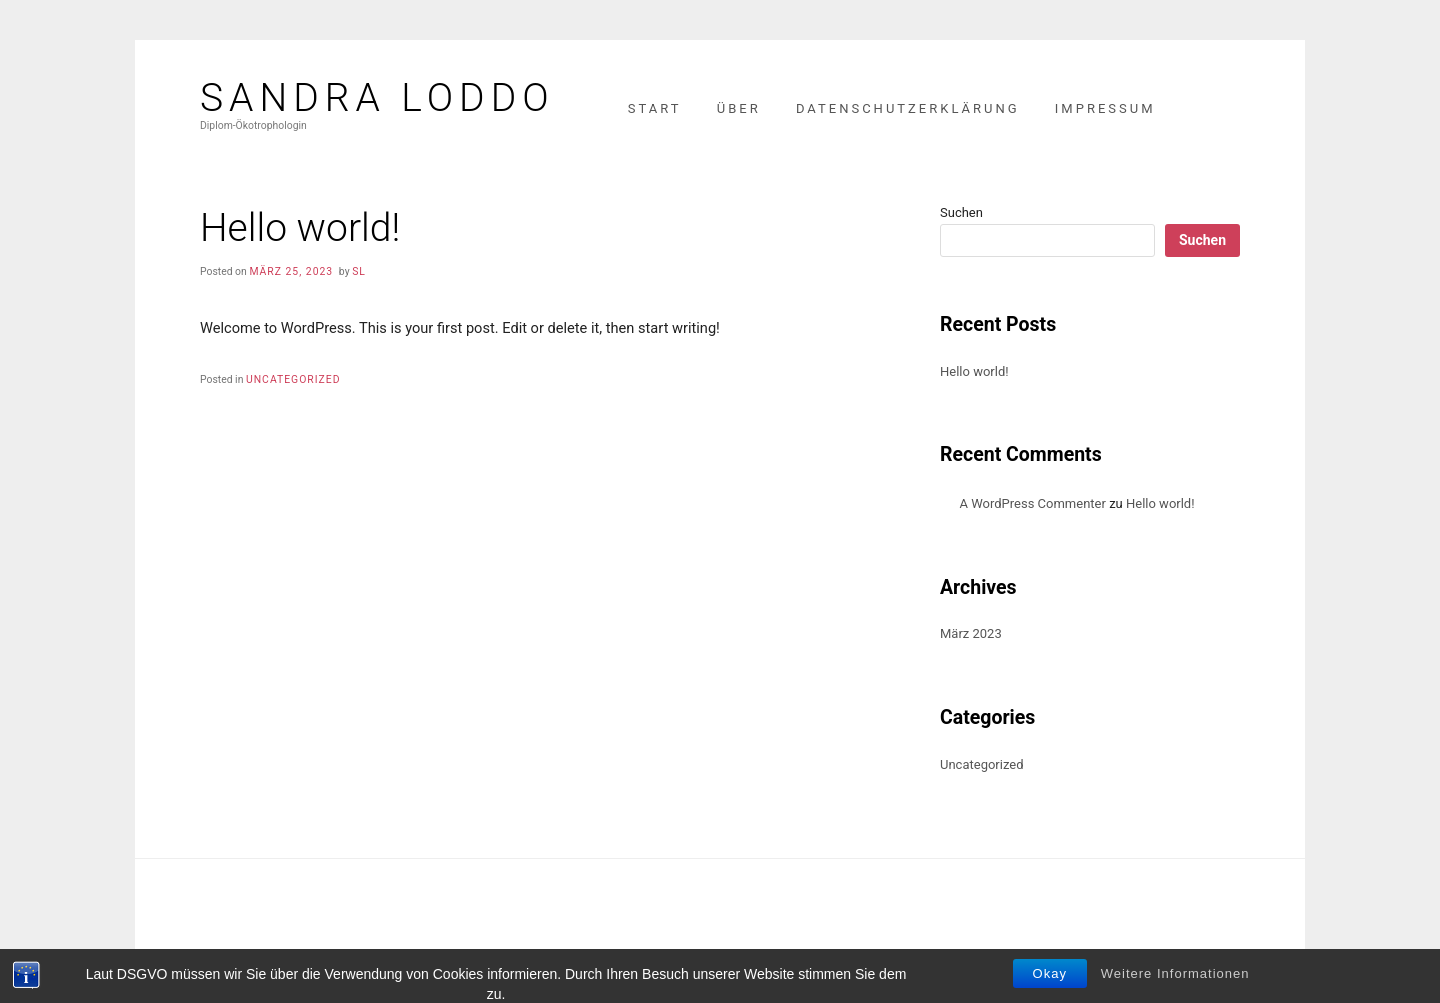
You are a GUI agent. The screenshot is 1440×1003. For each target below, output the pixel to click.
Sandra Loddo (377, 98)
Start (655, 108)
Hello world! (974, 371)
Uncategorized (293, 379)
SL (359, 271)
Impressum (1105, 108)
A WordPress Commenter (1033, 503)
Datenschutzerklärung (908, 108)
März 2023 (971, 633)
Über (739, 108)
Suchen (961, 212)
